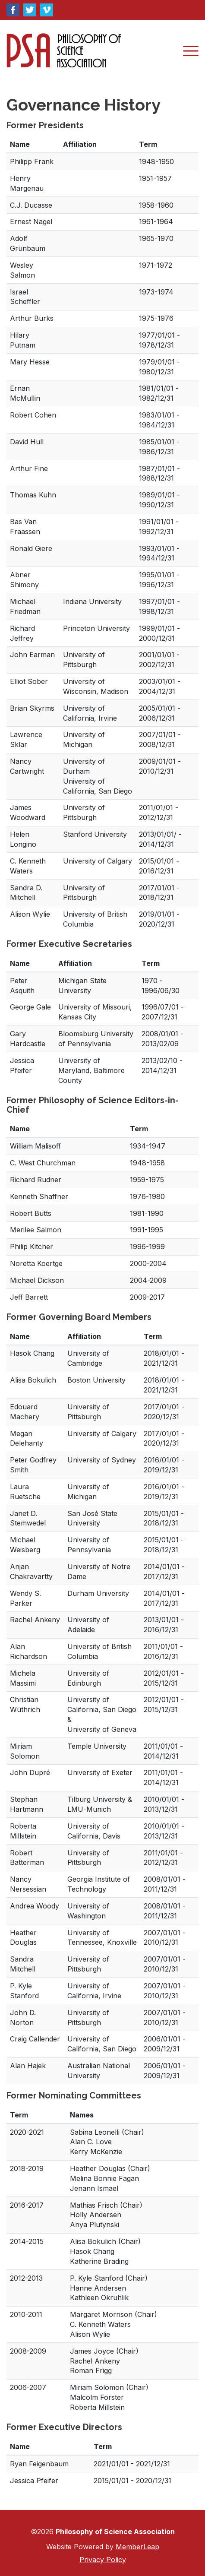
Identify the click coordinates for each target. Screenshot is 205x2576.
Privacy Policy (102, 2559)
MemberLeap (137, 2546)
